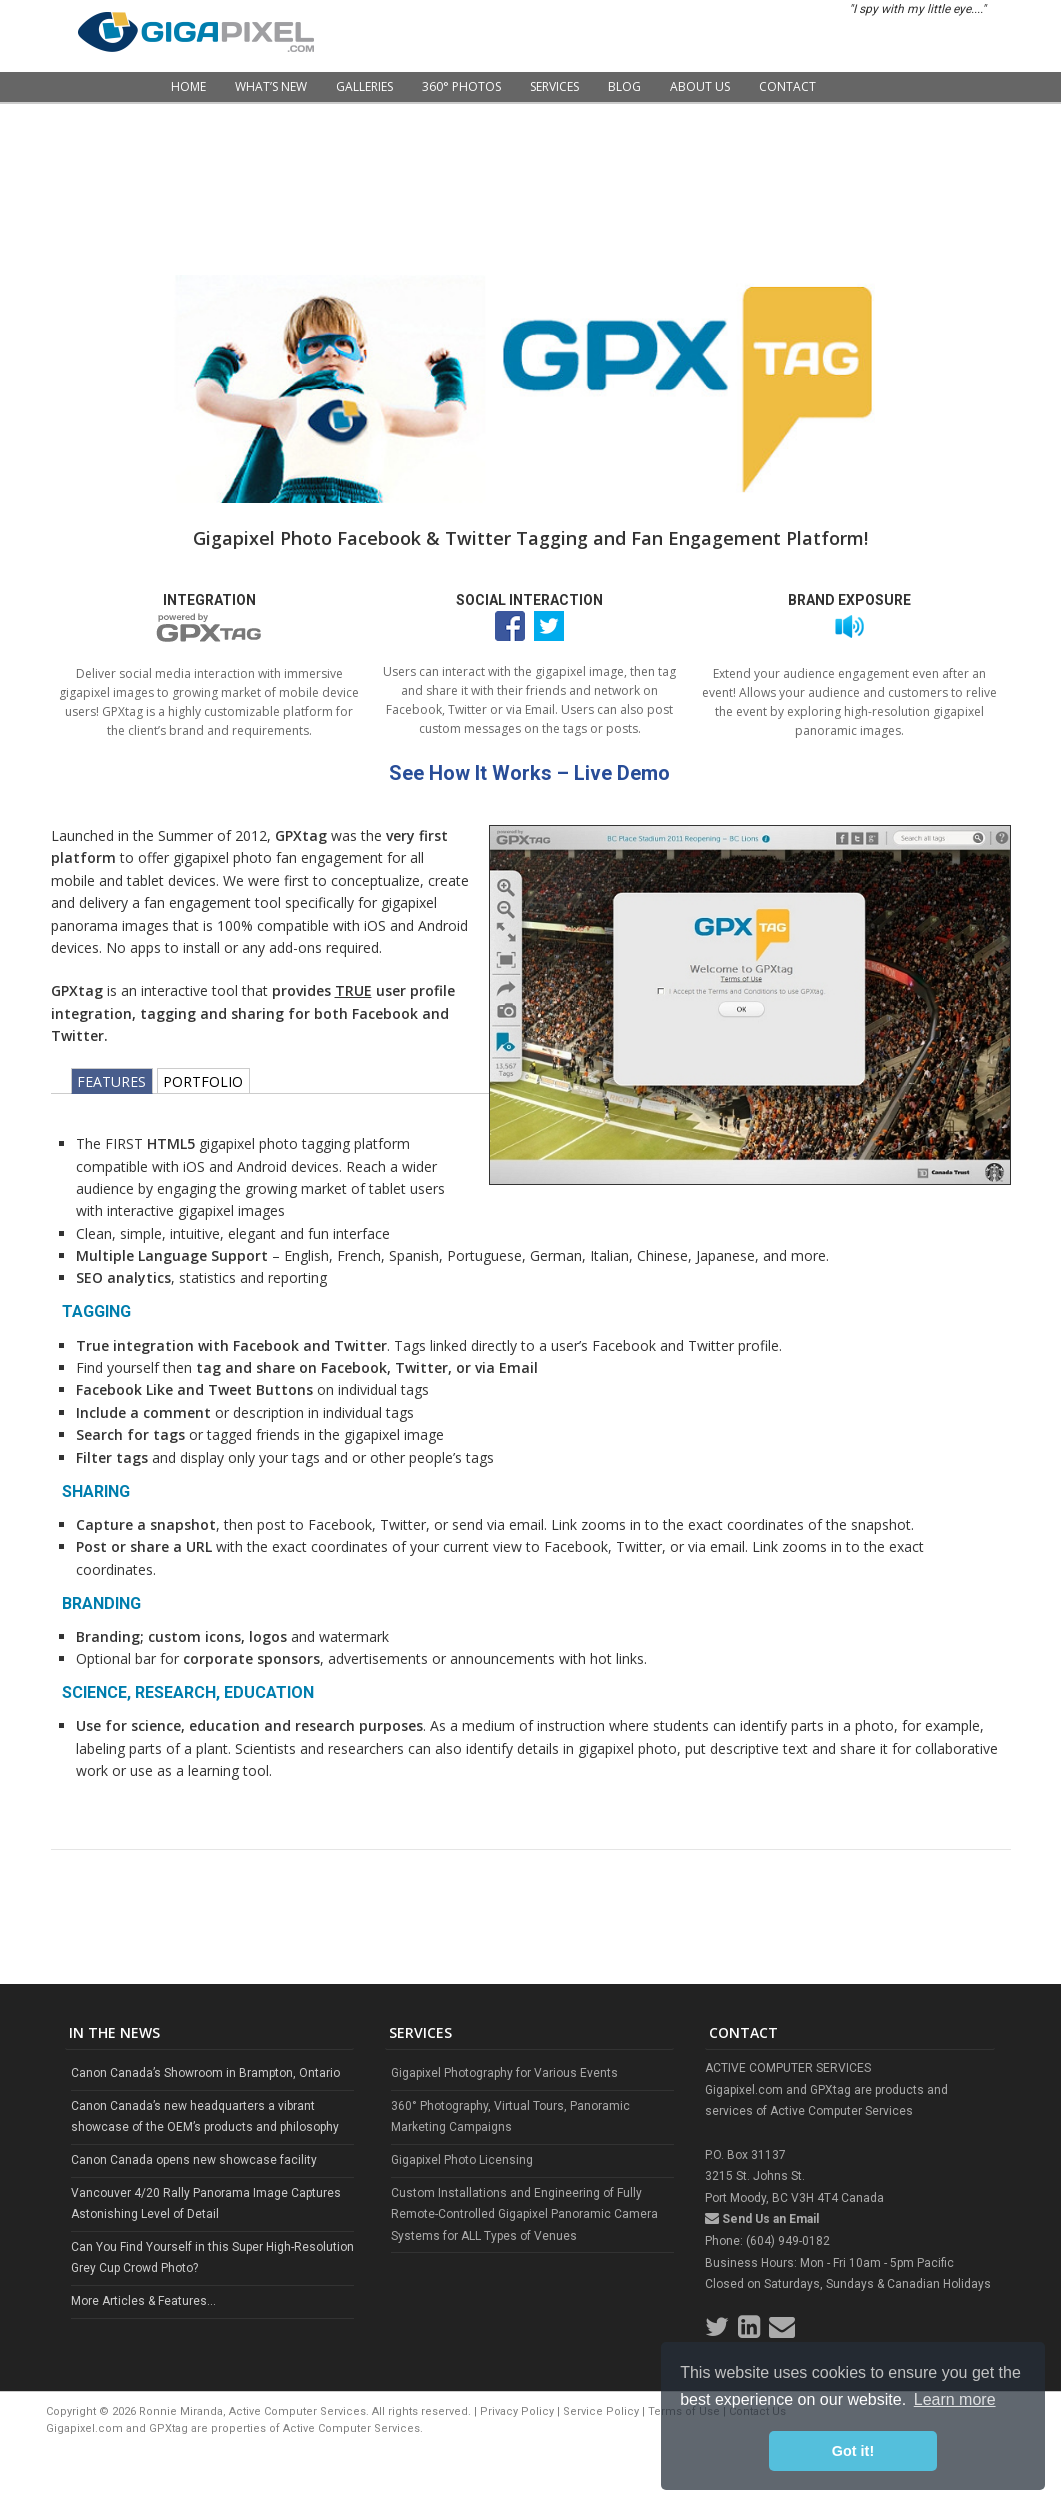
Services (554, 86)
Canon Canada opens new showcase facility (194, 2160)
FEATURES (111, 1080)
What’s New (271, 86)
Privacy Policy (517, 2411)
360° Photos (461, 86)
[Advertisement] (531, 170)
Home (188, 86)
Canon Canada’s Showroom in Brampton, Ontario (205, 2073)
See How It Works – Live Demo (529, 773)
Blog (624, 86)
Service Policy (601, 2411)
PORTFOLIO (203, 1080)
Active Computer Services (351, 2428)
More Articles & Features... (143, 2301)
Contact (787, 86)
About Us (700, 86)
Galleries (364, 86)
